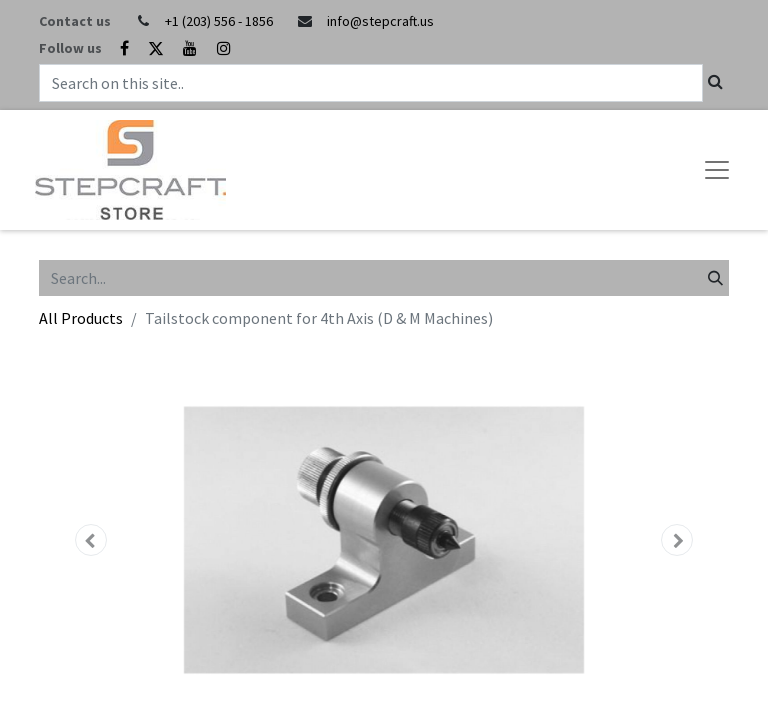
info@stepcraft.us (380, 21)
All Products (81, 318)
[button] (91, 540)
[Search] (715, 278)
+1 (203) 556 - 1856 (219, 21)
